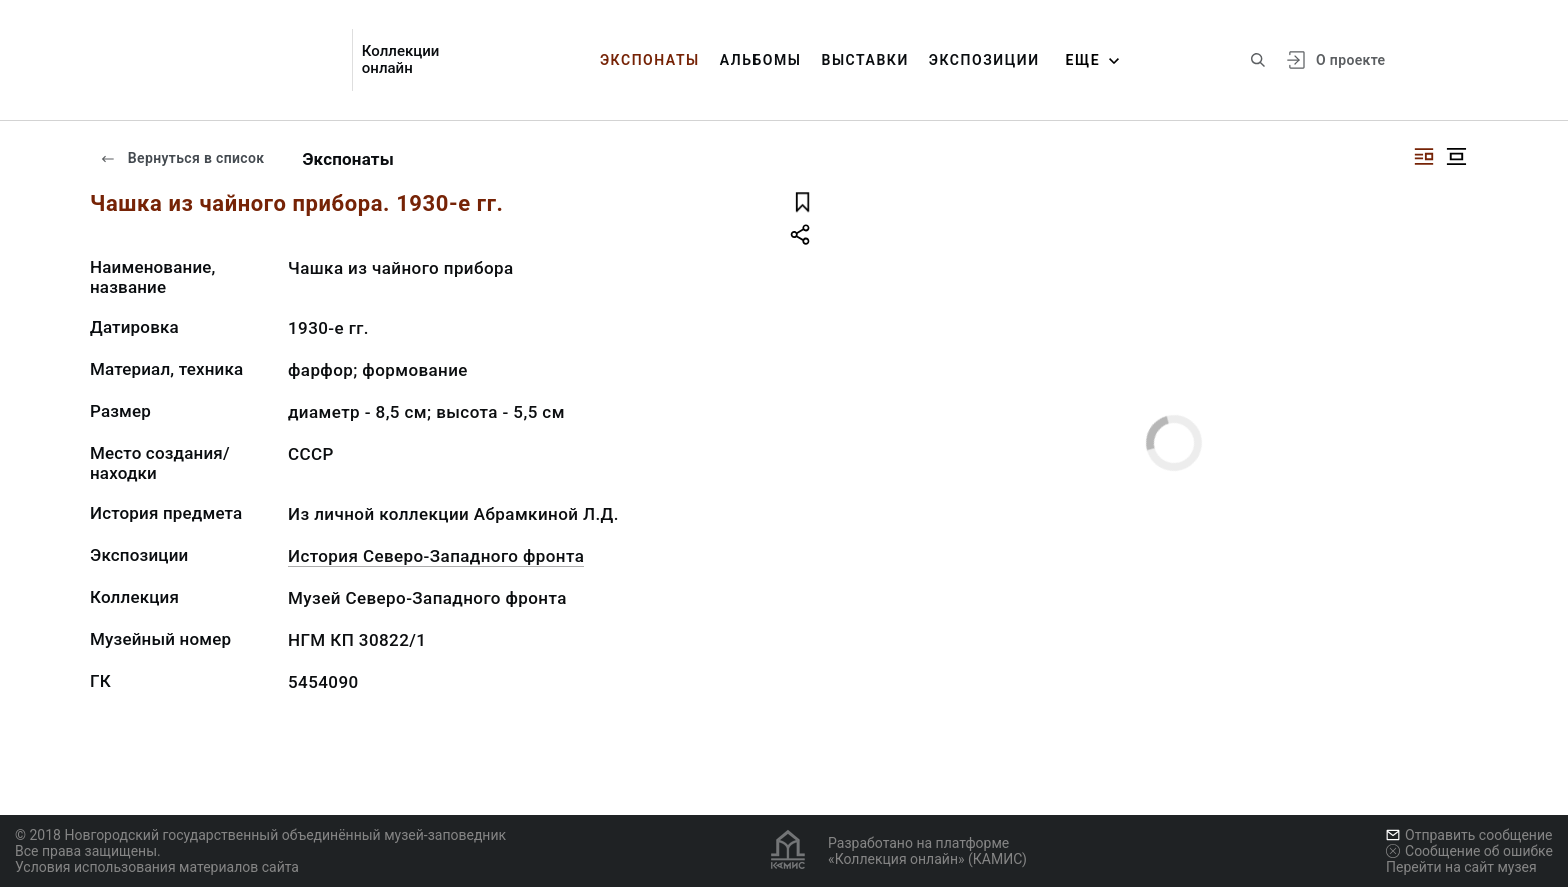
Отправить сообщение (1469, 835)
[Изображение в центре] (1456, 156)
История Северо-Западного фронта (436, 556)
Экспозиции (984, 60)
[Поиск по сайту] (1258, 60)
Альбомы (761, 60)
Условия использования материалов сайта (157, 867)
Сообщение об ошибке (1469, 851)
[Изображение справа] (1424, 156)
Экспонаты (650, 60)
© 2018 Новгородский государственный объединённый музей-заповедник (260, 835)
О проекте (1350, 60)
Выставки (864, 60)
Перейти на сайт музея (1461, 867)
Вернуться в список (182, 158)
